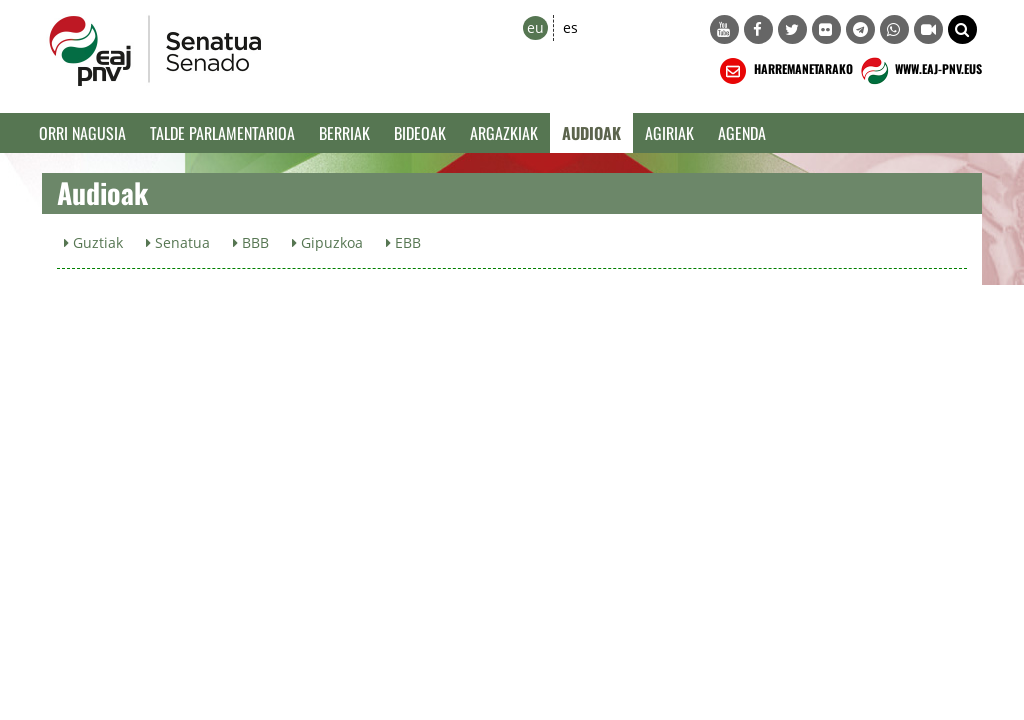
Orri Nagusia (82, 133)
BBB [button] (251, 242)
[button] (962, 29)
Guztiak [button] (93, 242)
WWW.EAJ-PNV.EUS (919, 71)
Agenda (742, 133)
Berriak (344, 133)
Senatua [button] (178, 242)
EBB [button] (403, 242)
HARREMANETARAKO (784, 71)
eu (535, 27)
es (570, 27)
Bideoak (420, 133)
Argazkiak (504, 133)
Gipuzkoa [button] (327, 242)
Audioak (591, 133)
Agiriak (669, 133)
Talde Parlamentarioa (222, 133)
